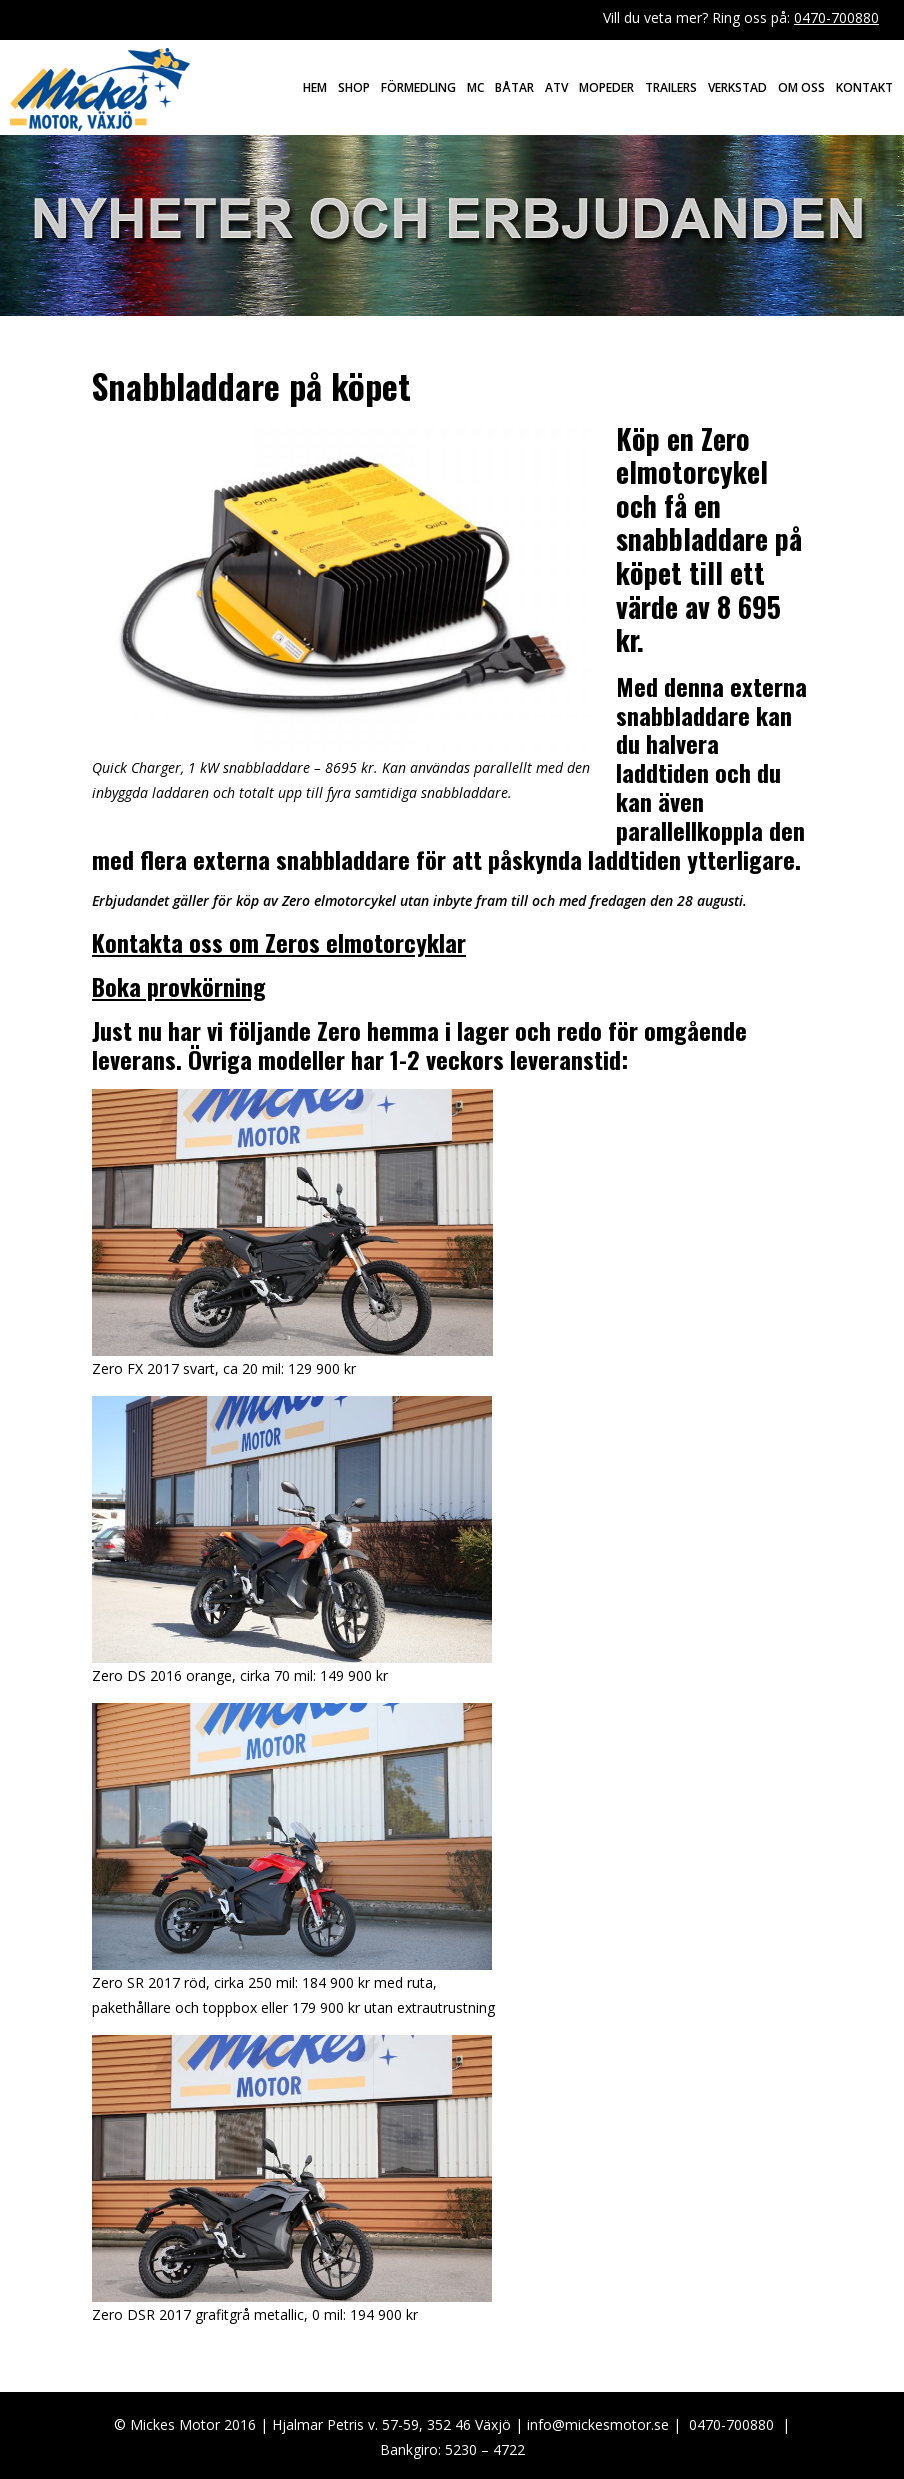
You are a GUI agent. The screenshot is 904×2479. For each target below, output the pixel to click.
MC (475, 87)
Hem (315, 87)
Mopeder (606, 87)
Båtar (514, 87)
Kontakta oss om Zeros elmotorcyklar (279, 942)
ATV (556, 87)
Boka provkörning (179, 986)
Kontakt (864, 87)
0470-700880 (836, 17)
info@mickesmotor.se (598, 2424)
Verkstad (737, 87)
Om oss (801, 87)
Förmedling (418, 87)
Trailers (671, 87)
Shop (354, 87)
